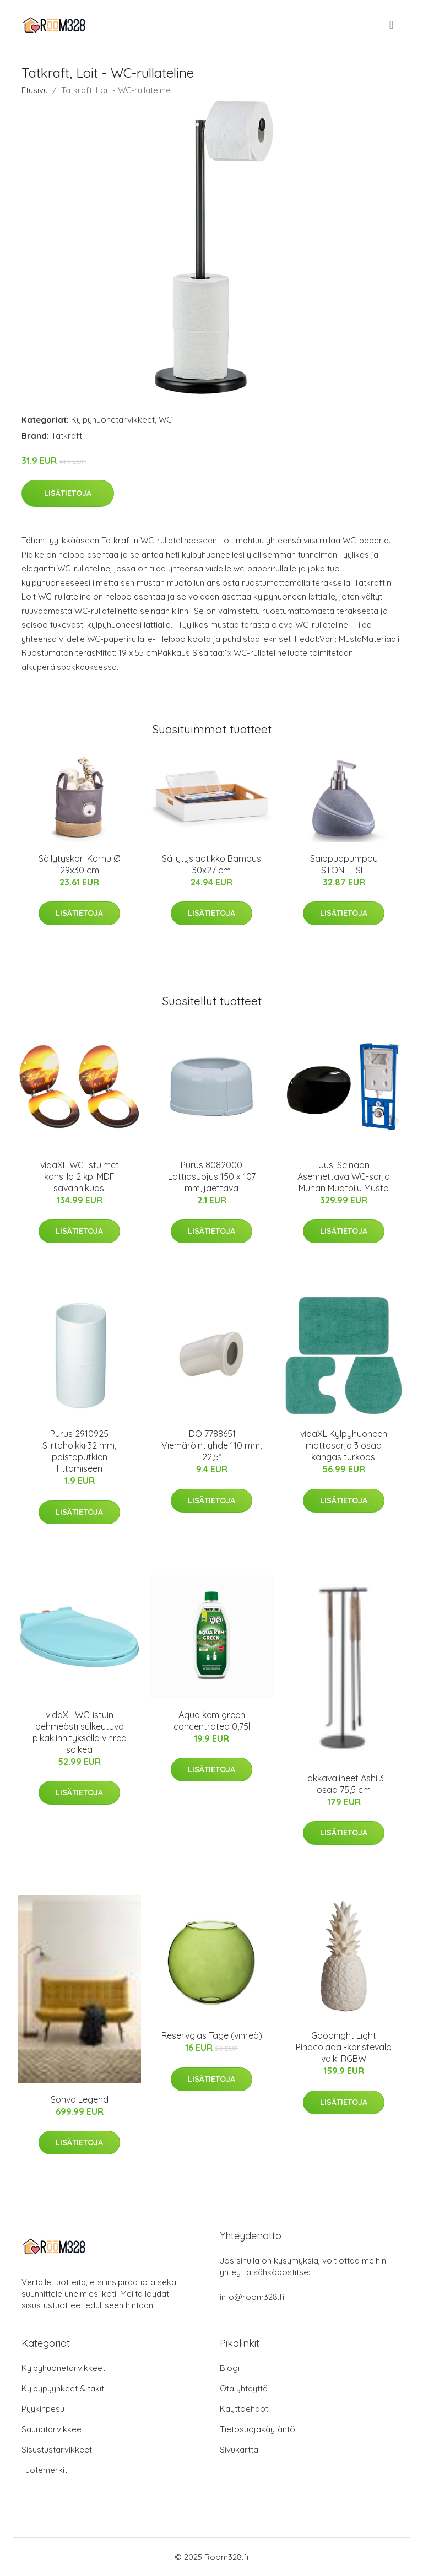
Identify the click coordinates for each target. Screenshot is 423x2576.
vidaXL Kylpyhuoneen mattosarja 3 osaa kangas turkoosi (343, 1445)
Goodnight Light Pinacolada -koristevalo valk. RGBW (344, 2047)
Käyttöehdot (244, 2409)
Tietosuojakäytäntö (257, 2429)
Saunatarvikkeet (52, 2429)
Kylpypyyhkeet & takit (62, 2388)
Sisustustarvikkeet (56, 2449)
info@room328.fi (252, 2297)
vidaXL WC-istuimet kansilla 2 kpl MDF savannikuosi (79, 1176)
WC (165, 419)
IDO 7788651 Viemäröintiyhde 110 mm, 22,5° (211, 1445)
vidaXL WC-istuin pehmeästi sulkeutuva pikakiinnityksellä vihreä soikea (79, 1732)
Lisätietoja (67, 493)
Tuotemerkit (44, 2470)
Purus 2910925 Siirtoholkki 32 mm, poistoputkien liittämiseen (79, 1451)
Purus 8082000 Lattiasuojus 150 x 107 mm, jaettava (212, 1176)
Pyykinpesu (42, 2409)
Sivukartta (239, 2449)
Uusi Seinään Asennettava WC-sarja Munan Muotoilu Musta (343, 1176)
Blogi (230, 2368)
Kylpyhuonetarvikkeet (113, 419)
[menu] (392, 25)
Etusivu (34, 90)
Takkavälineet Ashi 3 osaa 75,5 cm (343, 1784)
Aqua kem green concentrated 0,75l (211, 1720)
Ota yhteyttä (244, 2388)
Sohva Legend (80, 2099)
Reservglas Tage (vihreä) (211, 2035)
